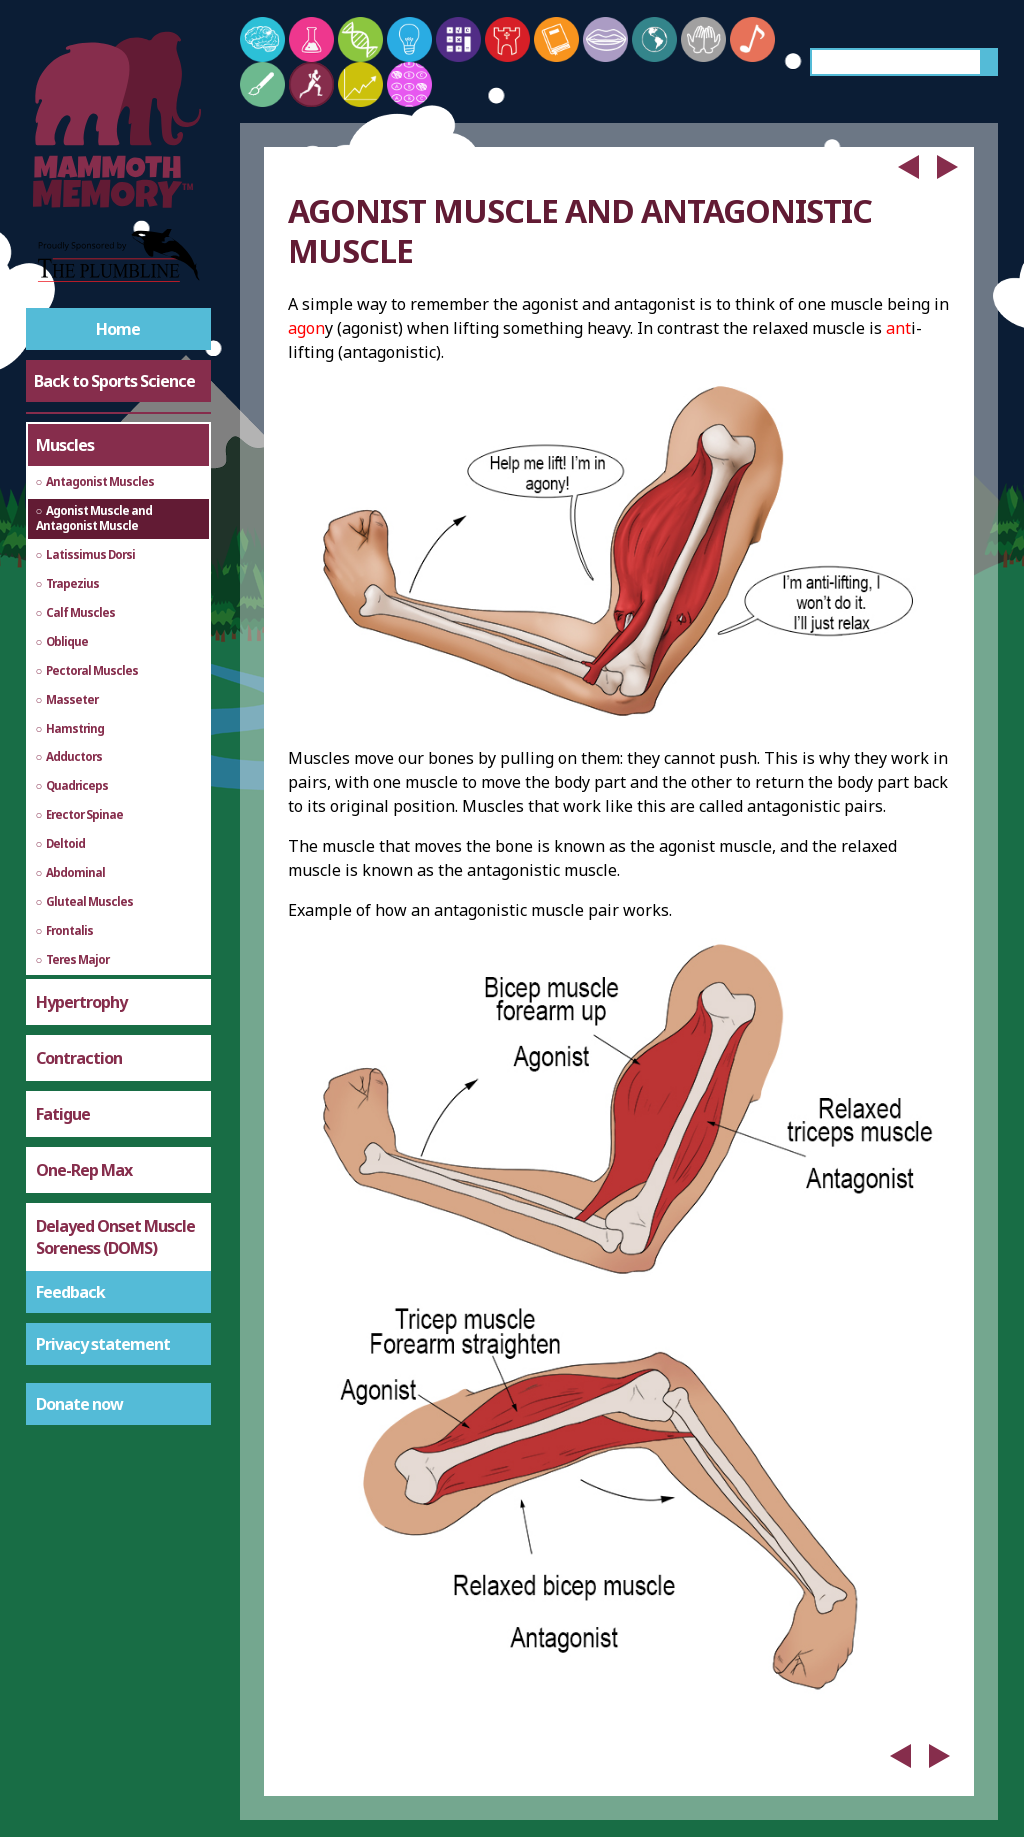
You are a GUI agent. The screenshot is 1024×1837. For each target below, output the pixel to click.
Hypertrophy (81, 1002)
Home (118, 329)
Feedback (70, 1292)
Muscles (65, 445)
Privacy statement (103, 1344)
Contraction (79, 1058)
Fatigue (63, 1114)
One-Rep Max (84, 1170)
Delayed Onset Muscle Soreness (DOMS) (115, 1237)
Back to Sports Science (114, 381)
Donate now (79, 1404)
